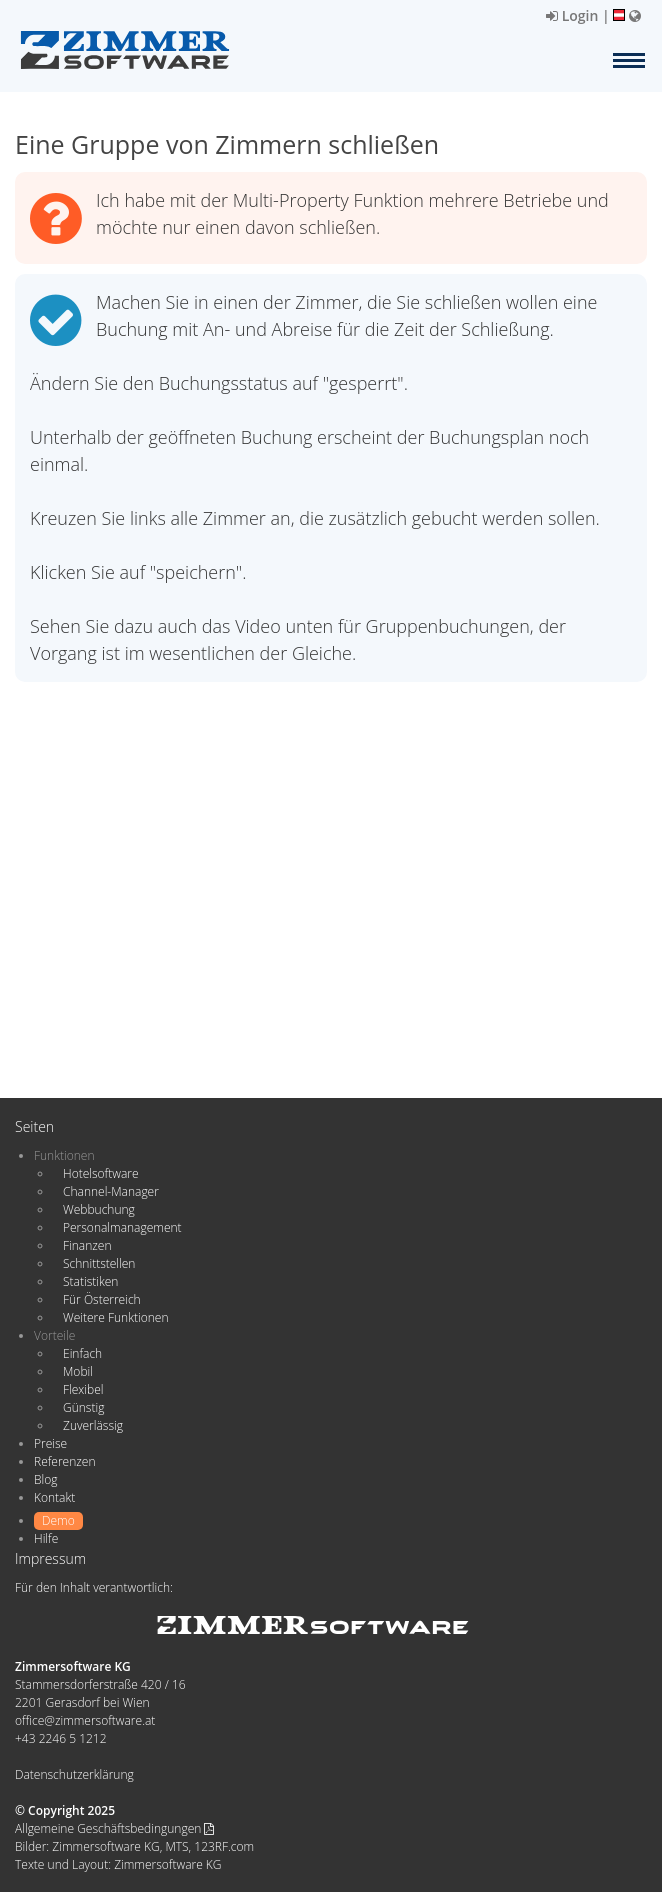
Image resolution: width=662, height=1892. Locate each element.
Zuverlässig (93, 1425)
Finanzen (87, 1245)
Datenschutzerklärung (74, 1774)
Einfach (82, 1353)
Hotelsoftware (101, 1173)
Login (572, 15)
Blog (46, 1479)
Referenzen (64, 1461)
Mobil (78, 1371)
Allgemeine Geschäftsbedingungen (114, 1828)
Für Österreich (102, 1299)
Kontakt (54, 1497)
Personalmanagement (122, 1227)
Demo (58, 1520)
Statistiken (90, 1281)
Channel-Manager (111, 1191)
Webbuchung (99, 1209)
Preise (50, 1443)
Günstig (83, 1407)
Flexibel (83, 1389)
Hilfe (46, 1538)
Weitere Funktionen (116, 1317)
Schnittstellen (99, 1263)
